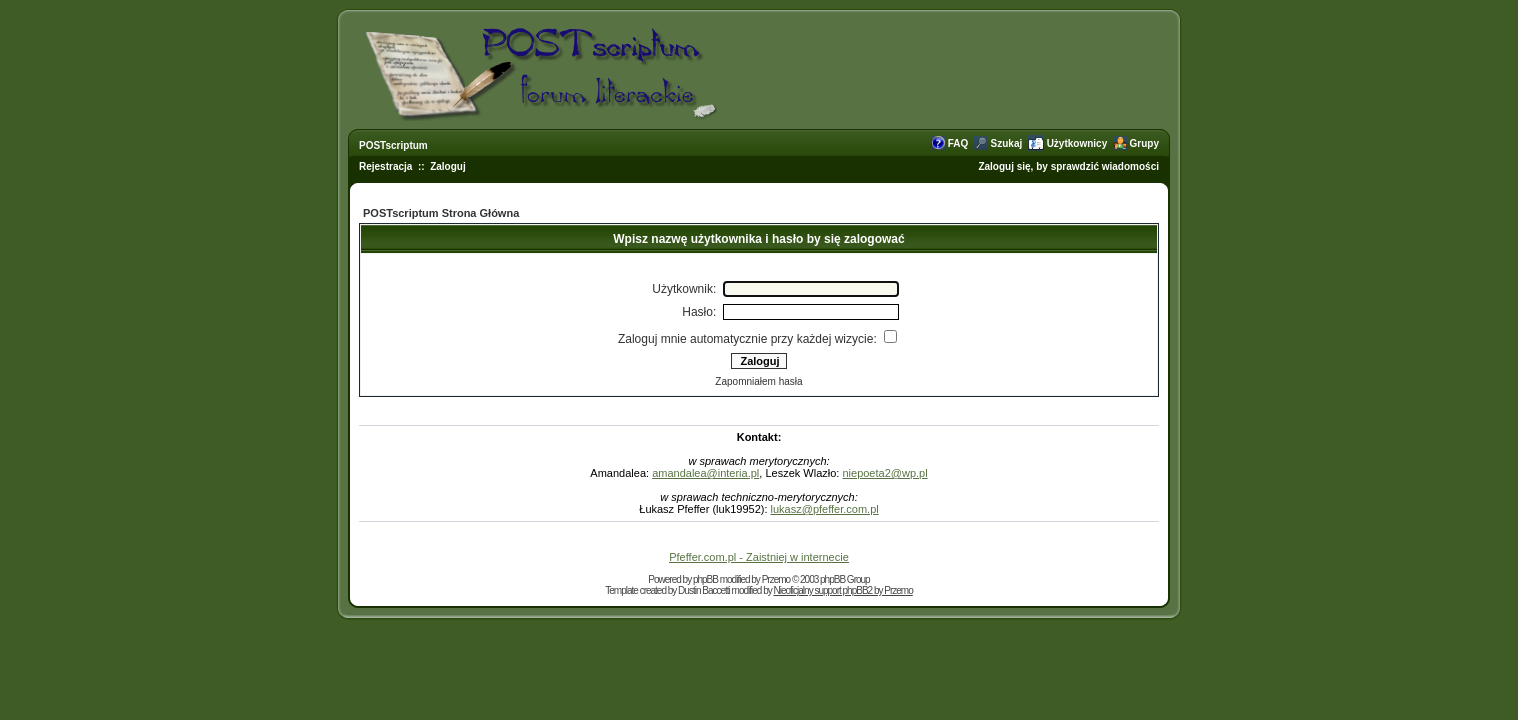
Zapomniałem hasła (758, 381)
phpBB (705, 579)
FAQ (958, 143)
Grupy (1144, 143)
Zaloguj (448, 166)
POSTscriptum (393, 145)
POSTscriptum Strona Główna (441, 213)
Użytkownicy (1077, 143)
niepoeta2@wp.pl (884, 473)
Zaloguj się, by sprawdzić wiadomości (1068, 166)
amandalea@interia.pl (705, 473)
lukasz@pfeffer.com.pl (825, 509)
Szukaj (1007, 143)
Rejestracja (385, 166)
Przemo (776, 579)
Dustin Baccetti (704, 590)
